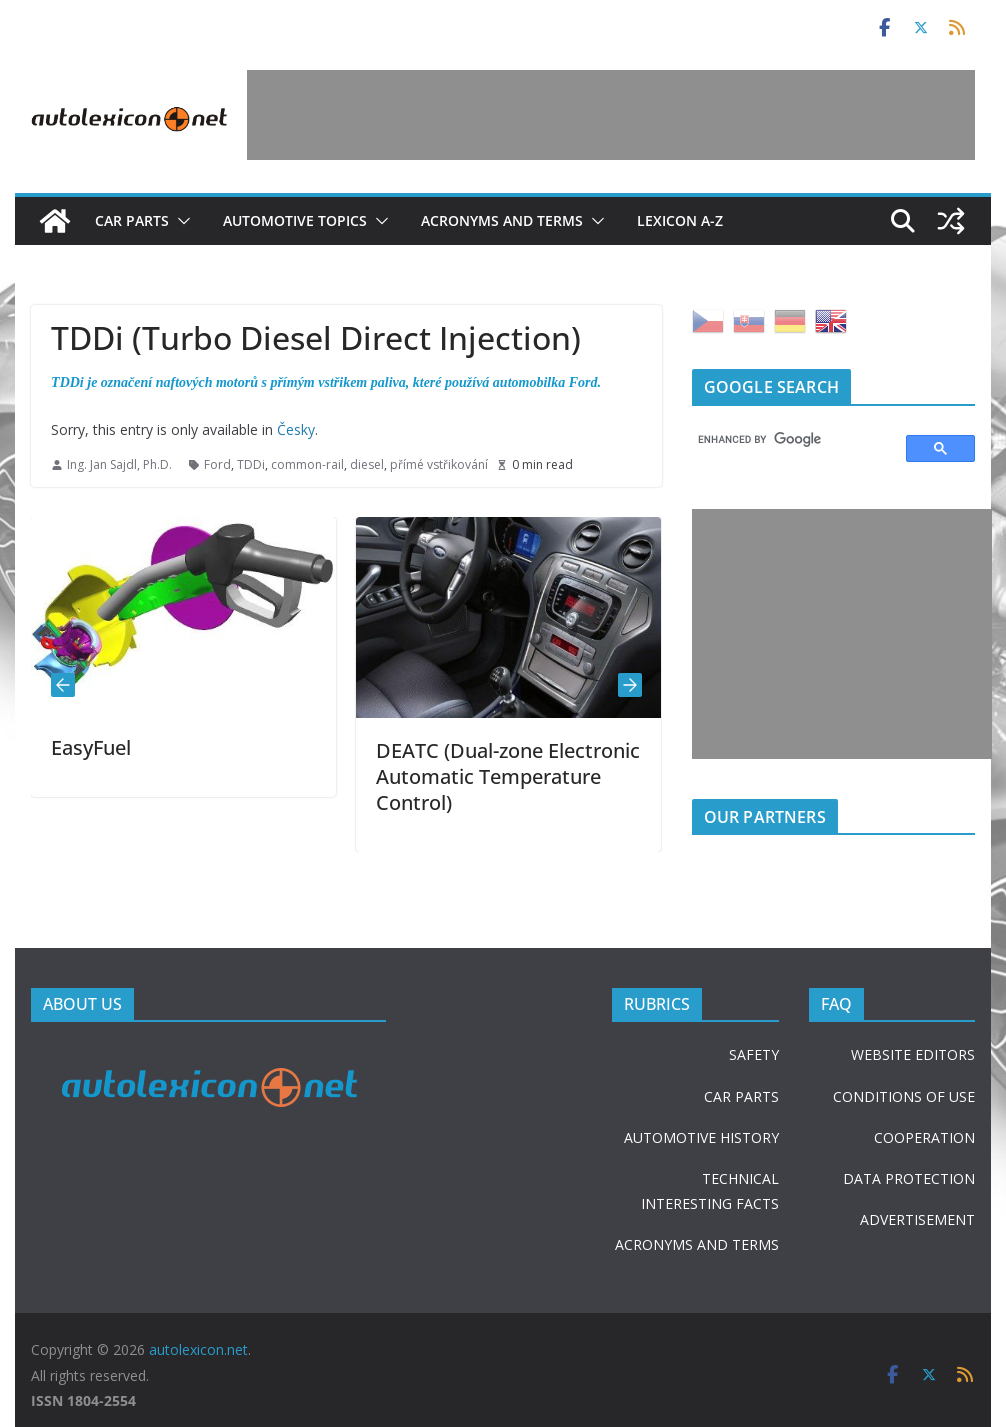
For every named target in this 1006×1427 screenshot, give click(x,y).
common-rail (307, 464)
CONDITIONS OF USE (904, 1096)
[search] (790, 440)
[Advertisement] (611, 115)
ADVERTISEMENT (917, 1219)
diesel (367, 464)
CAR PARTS (741, 1096)
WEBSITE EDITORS (913, 1054)
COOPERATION (924, 1137)
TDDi (251, 464)
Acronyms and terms (502, 220)
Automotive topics (295, 220)
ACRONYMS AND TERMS (697, 1244)
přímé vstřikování (439, 464)
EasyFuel (91, 747)
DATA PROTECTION (909, 1178)
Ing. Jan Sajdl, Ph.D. (119, 464)
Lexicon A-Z (680, 220)
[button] (180, 221)
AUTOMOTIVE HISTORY (701, 1137)
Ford (217, 464)
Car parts (132, 220)
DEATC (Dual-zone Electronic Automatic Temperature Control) (508, 776)
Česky (296, 429)
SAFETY (754, 1054)
